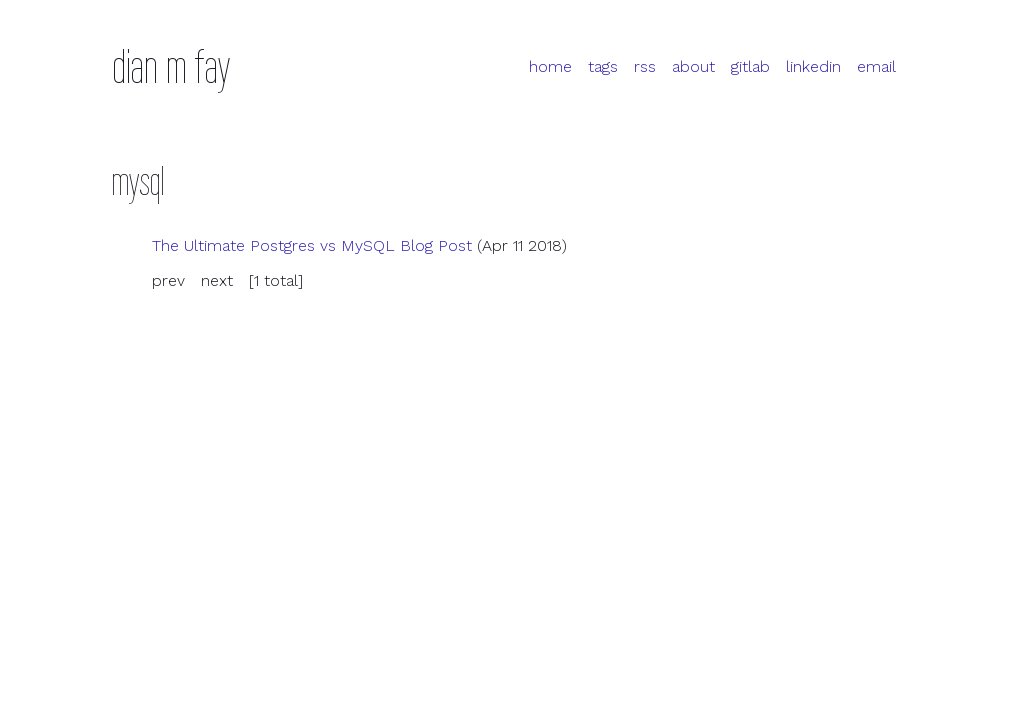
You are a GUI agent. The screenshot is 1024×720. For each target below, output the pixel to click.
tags (603, 66)
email (876, 66)
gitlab (750, 66)
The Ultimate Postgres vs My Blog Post (312, 245)
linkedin (813, 66)
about (693, 66)
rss (645, 66)
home (550, 66)
